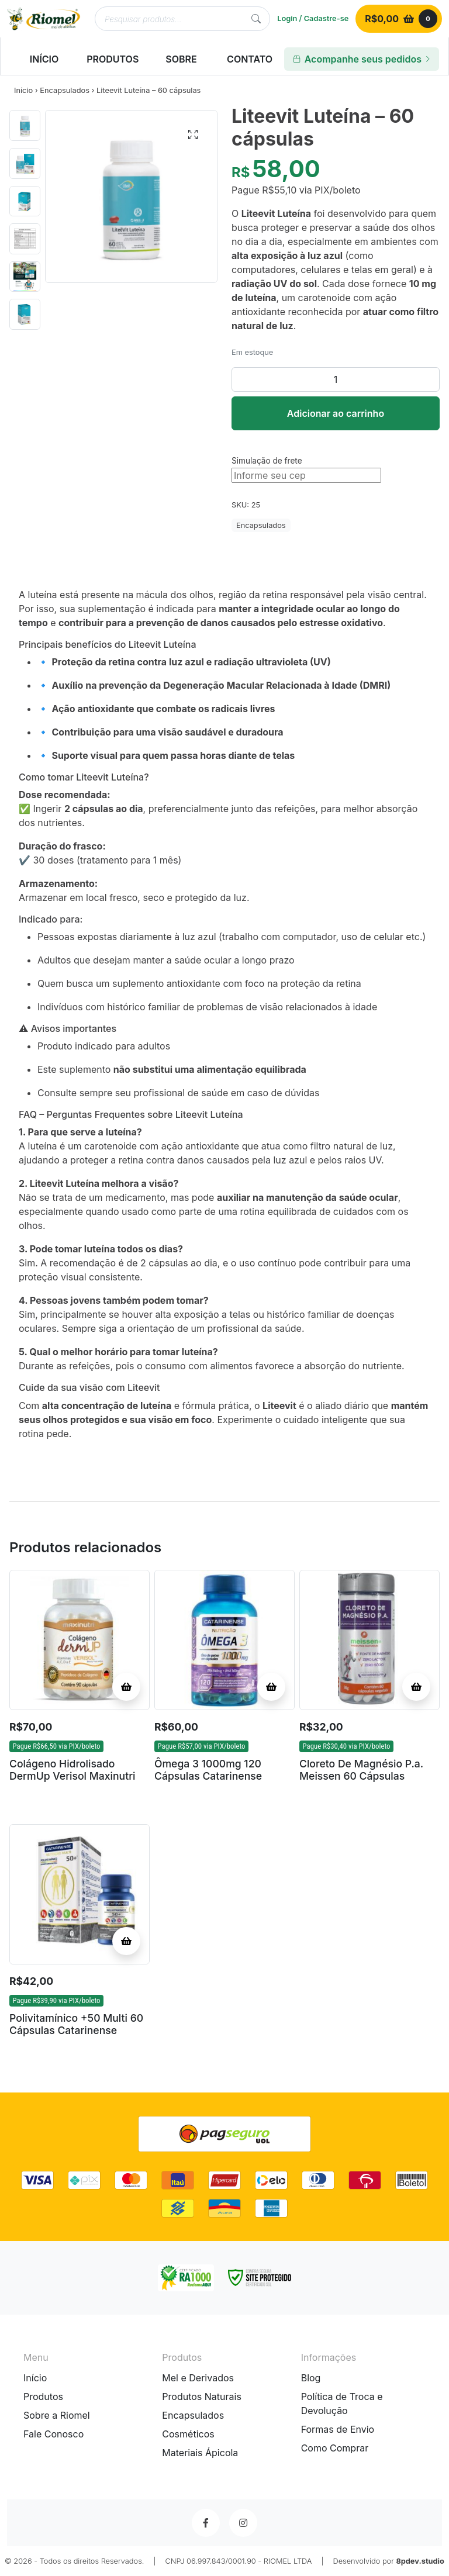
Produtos (43, 2396)
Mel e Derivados (198, 2378)
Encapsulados (64, 90)
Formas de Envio (338, 2429)
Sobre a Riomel (56, 2415)
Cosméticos (188, 2434)
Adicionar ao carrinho (335, 413)
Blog (311, 2378)
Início (23, 90)
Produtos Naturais (201, 2396)
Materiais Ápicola (200, 2452)
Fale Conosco (53, 2434)
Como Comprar (335, 2448)
